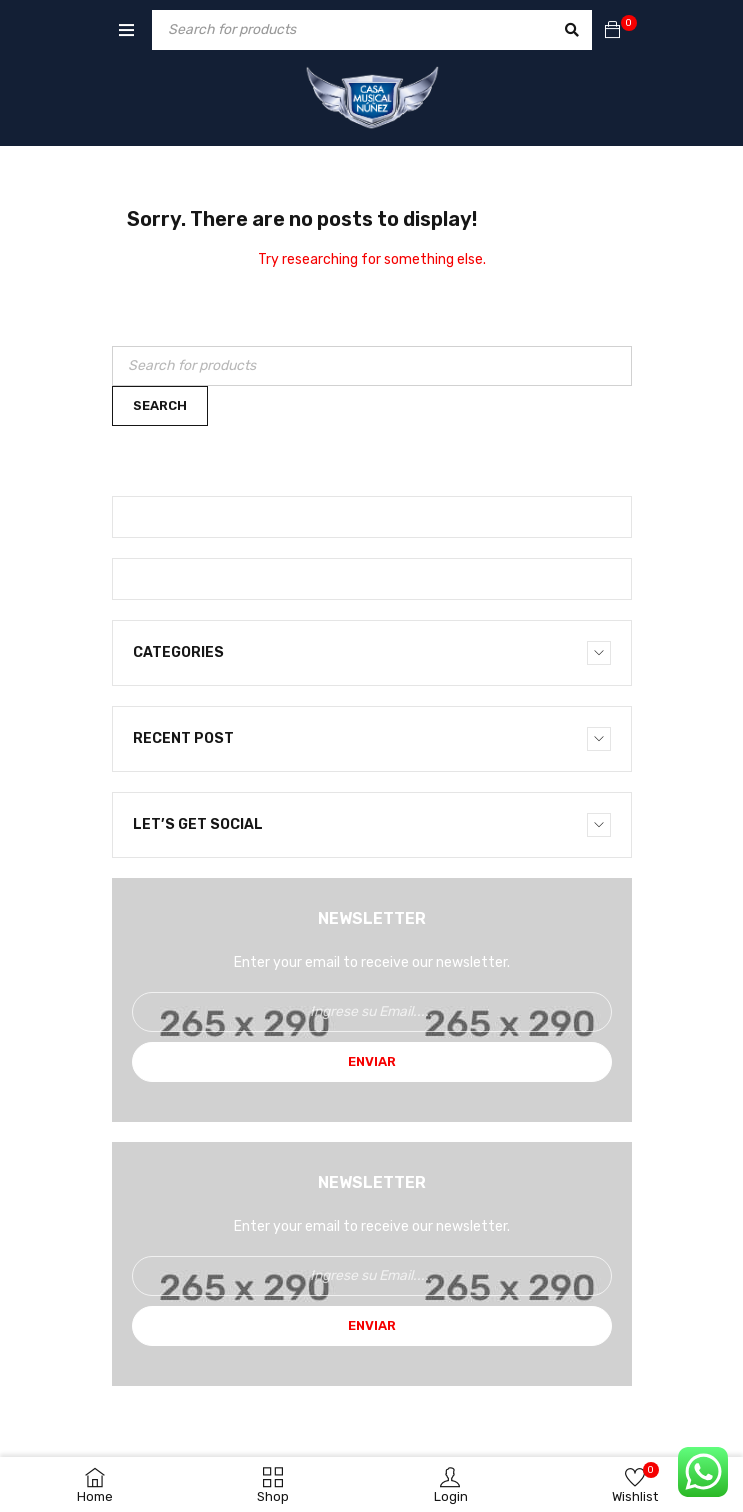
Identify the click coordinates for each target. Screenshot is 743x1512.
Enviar (372, 1061)
